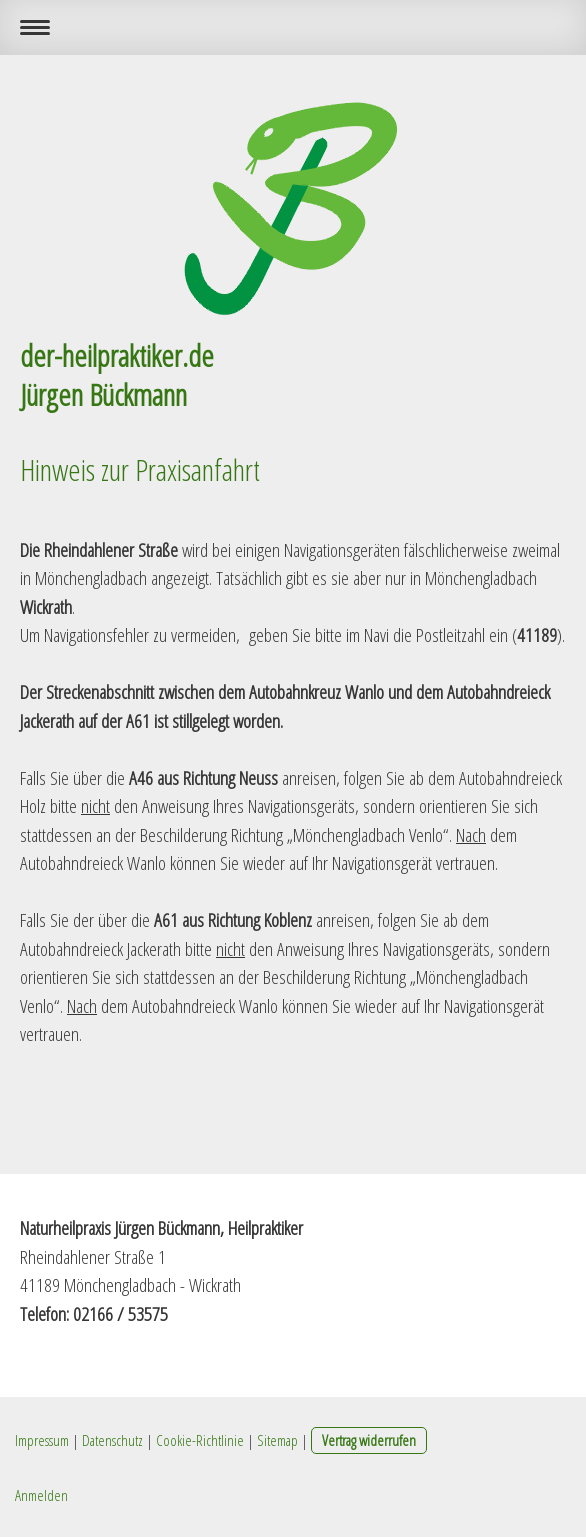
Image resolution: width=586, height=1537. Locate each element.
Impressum (42, 1440)
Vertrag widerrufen (369, 1440)
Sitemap (277, 1440)
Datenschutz (112, 1440)
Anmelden (41, 1495)
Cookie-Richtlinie (200, 1440)
